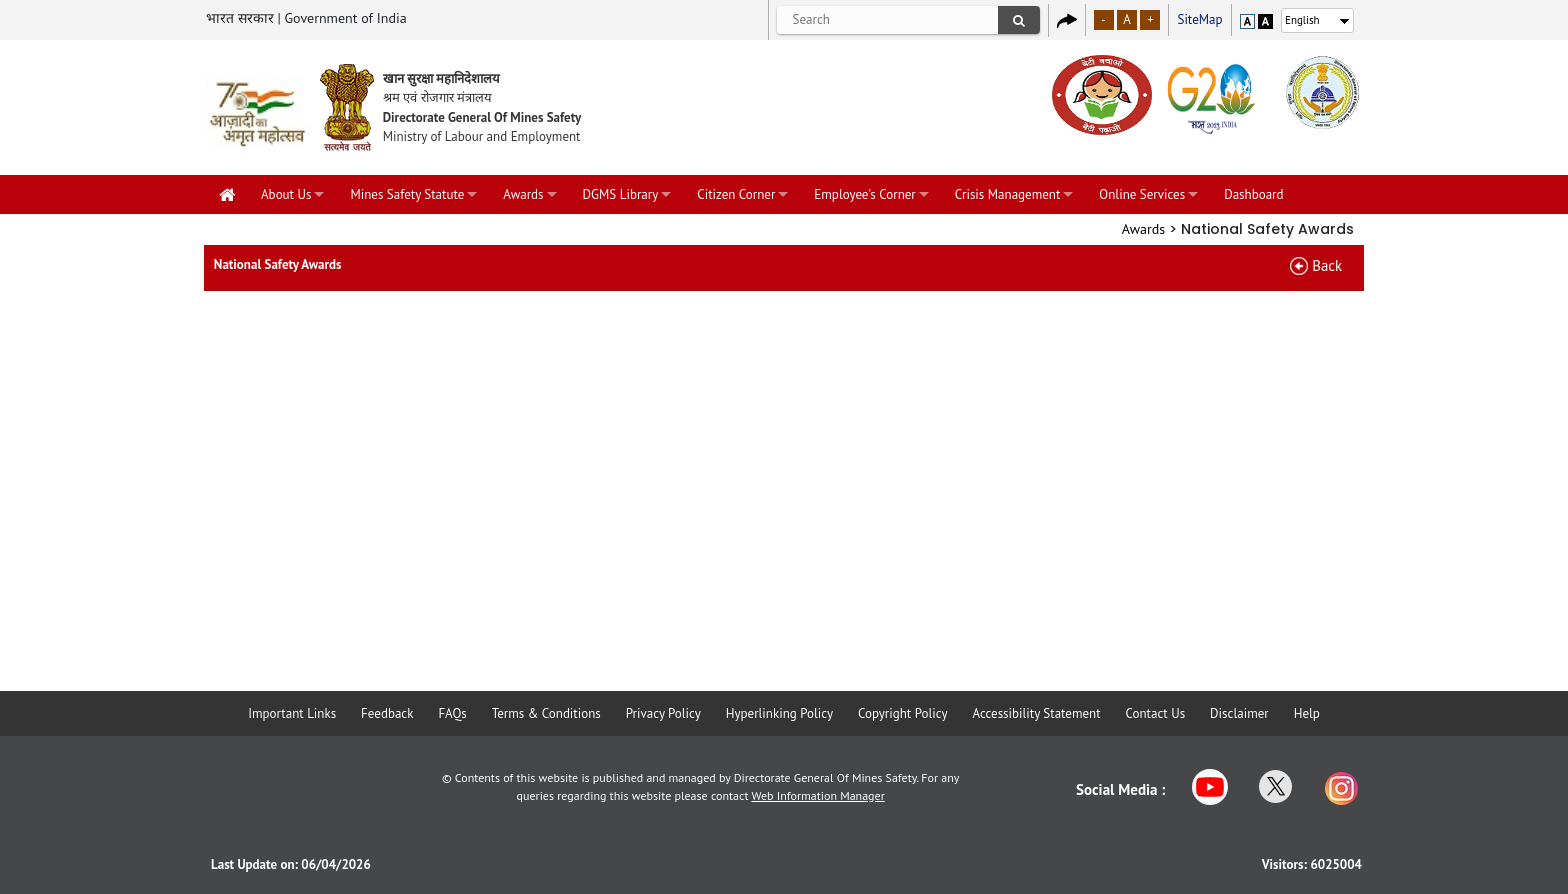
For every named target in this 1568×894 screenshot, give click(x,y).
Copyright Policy (903, 713)
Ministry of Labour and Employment (482, 136)
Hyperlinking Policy (779, 713)
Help (1307, 713)
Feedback (387, 713)
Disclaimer (1239, 713)
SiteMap (1199, 19)
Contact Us (1156, 713)
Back (1327, 265)
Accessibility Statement (1036, 713)
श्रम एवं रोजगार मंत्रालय (437, 97)
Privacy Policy (663, 713)
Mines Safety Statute (407, 194)
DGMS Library (621, 194)
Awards (523, 194)
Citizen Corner (736, 194)
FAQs (452, 713)
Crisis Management (1008, 194)
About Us (286, 194)
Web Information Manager (818, 795)
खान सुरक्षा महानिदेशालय (442, 78)
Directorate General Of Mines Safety (482, 117)
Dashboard (1253, 194)
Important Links (292, 713)
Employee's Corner (864, 194)
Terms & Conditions (546, 713)
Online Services (1142, 194)
